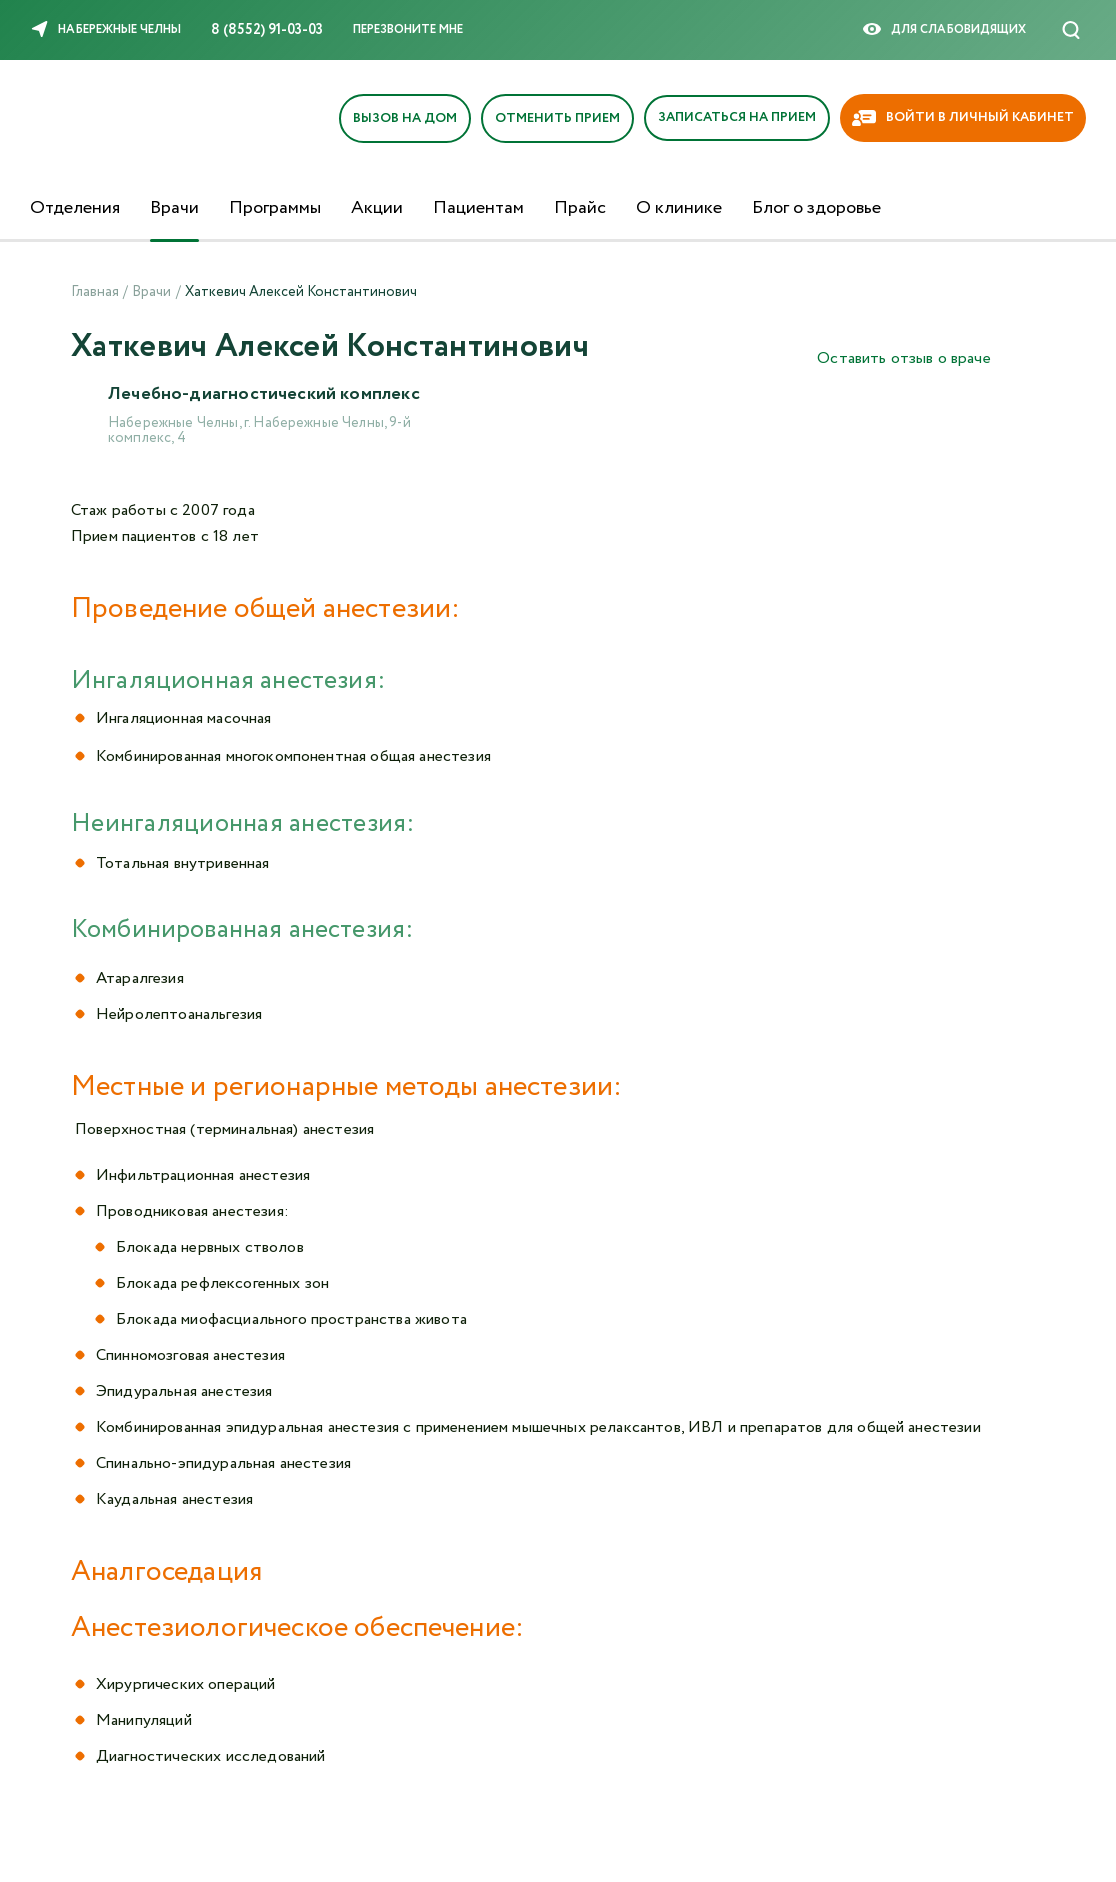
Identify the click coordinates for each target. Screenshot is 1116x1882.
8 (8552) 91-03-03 (267, 30)
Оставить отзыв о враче (904, 358)
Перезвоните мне (408, 29)
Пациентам (478, 208)
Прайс (580, 208)
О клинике (679, 208)
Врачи (174, 208)
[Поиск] (1071, 30)
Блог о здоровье (816, 208)
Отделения (75, 208)
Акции (377, 208)
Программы (275, 208)
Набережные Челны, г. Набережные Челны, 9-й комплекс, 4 (259, 431)
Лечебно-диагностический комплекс (265, 395)
